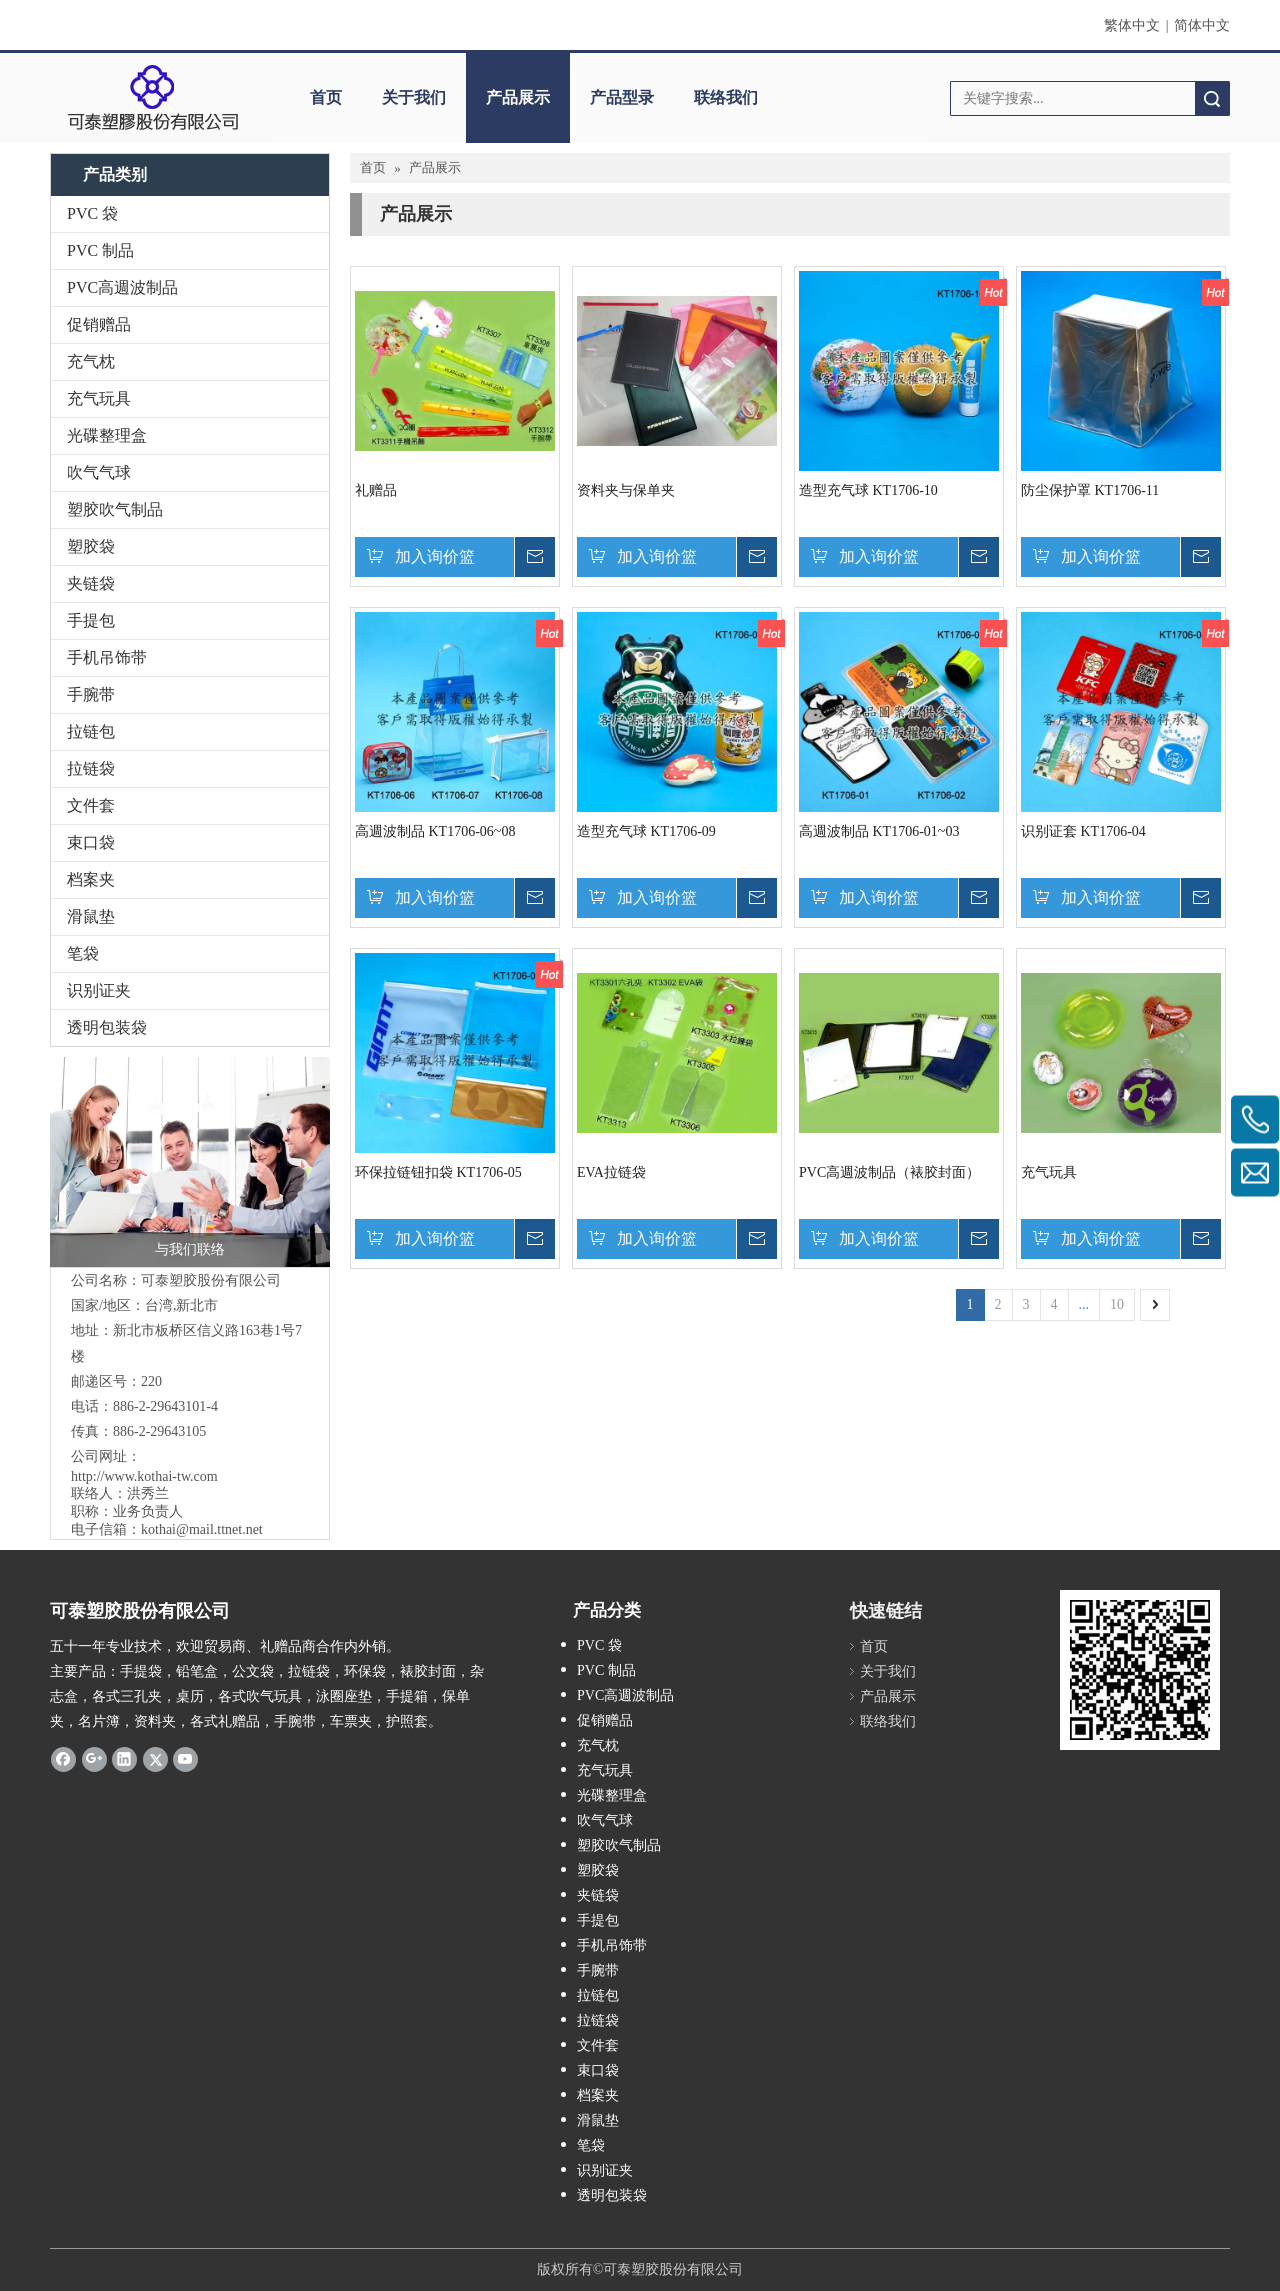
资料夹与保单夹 (626, 490)
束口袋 (91, 842)
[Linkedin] (124, 1758)
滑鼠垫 (91, 916)
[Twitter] (155, 1758)
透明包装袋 (107, 1027)
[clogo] (152, 98)
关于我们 (414, 97)
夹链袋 (91, 583)
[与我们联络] (190, 1162)
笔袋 (83, 953)
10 (1117, 1304)
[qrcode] (1140, 1670)
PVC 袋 (92, 213)
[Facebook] (63, 1758)
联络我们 (726, 97)
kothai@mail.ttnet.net (202, 1529)
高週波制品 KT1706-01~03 (879, 831)
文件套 (91, 805)
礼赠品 (376, 490)
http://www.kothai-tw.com (144, 1476)
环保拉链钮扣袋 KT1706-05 (438, 1172)
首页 (326, 97)
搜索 (1212, 98)
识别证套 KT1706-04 (1083, 831)
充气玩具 (99, 398)
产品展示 (518, 97)
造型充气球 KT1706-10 (868, 490)
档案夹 (91, 879)
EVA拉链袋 (611, 1172)
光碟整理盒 (107, 435)
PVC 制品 (100, 250)
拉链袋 (91, 768)
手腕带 (91, 694)
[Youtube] (185, 1758)
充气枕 (91, 361)
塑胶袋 (91, 546)
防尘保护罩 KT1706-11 (1090, 490)
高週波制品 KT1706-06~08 (435, 831)
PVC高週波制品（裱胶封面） (889, 1172)
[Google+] (94, 1758)
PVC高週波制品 (122, 287)
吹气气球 (99, 472)
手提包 (91, 620)
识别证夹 (99, 990)
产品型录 (622, 97)
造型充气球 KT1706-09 (646, 831)
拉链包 (91, 731)
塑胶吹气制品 (115, 509)
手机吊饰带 (107, 657)
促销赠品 (99, 324)
